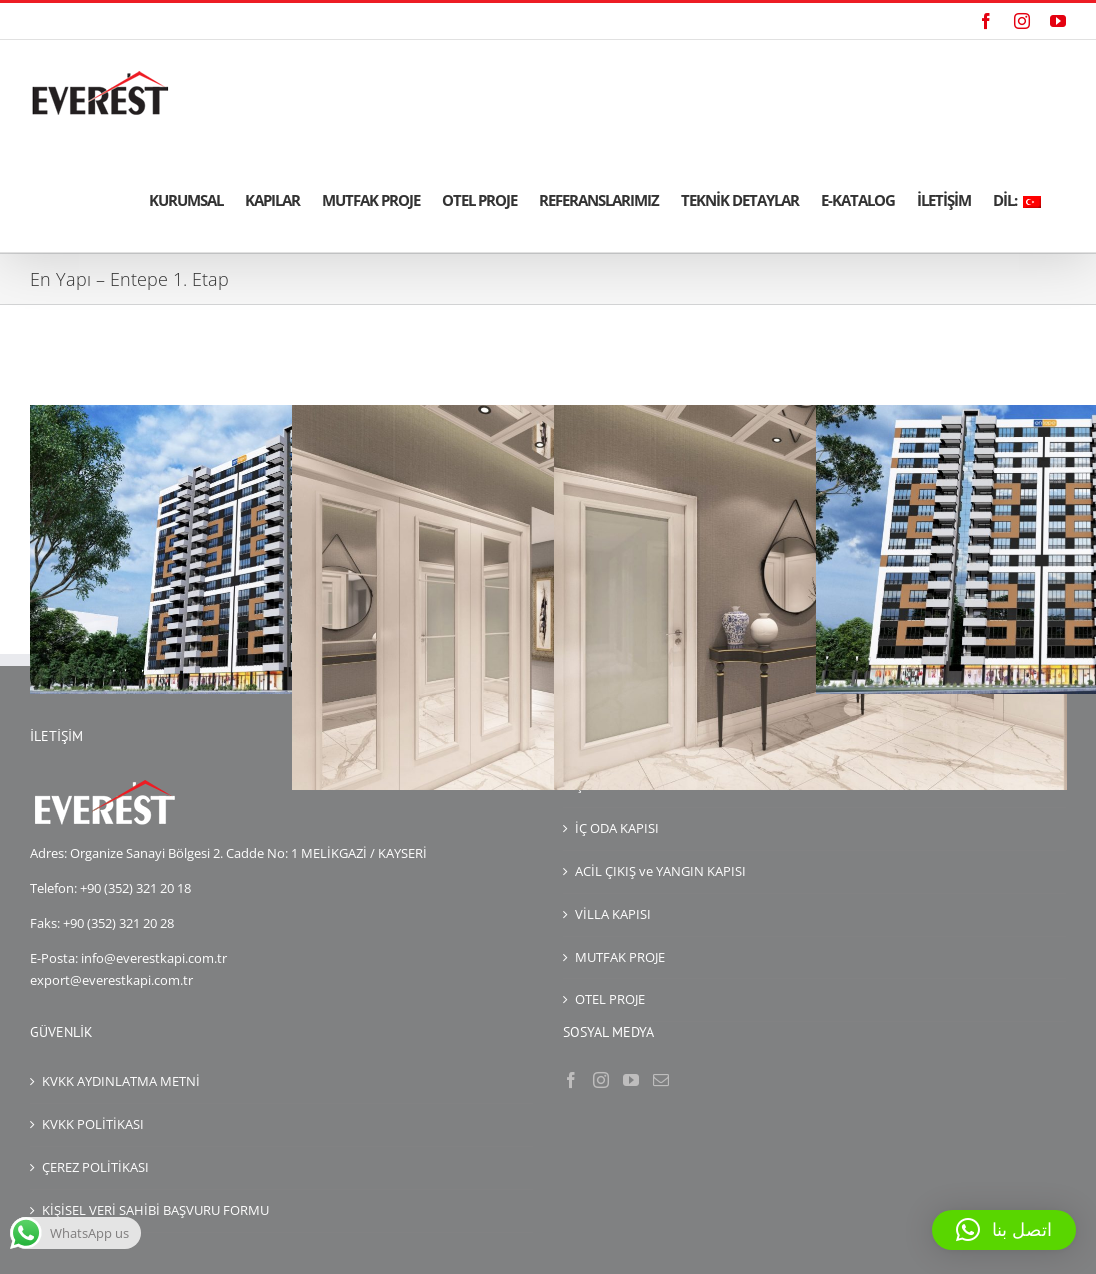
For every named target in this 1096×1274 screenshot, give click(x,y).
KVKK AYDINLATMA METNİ (121, 1081)
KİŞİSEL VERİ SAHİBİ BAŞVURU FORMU (155, 1210)
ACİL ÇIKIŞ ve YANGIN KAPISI (660, 871)
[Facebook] (571, 1080)
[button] (1004, 1230)
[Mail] (661, 1080)
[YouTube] (631, 1080)
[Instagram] (601, 1080)
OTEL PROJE (610, 999)
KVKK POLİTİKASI (93, 1124)
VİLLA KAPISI (613, 914)
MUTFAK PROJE (620, 957)
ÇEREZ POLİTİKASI (95, 1167)
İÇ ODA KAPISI (617, 828)
